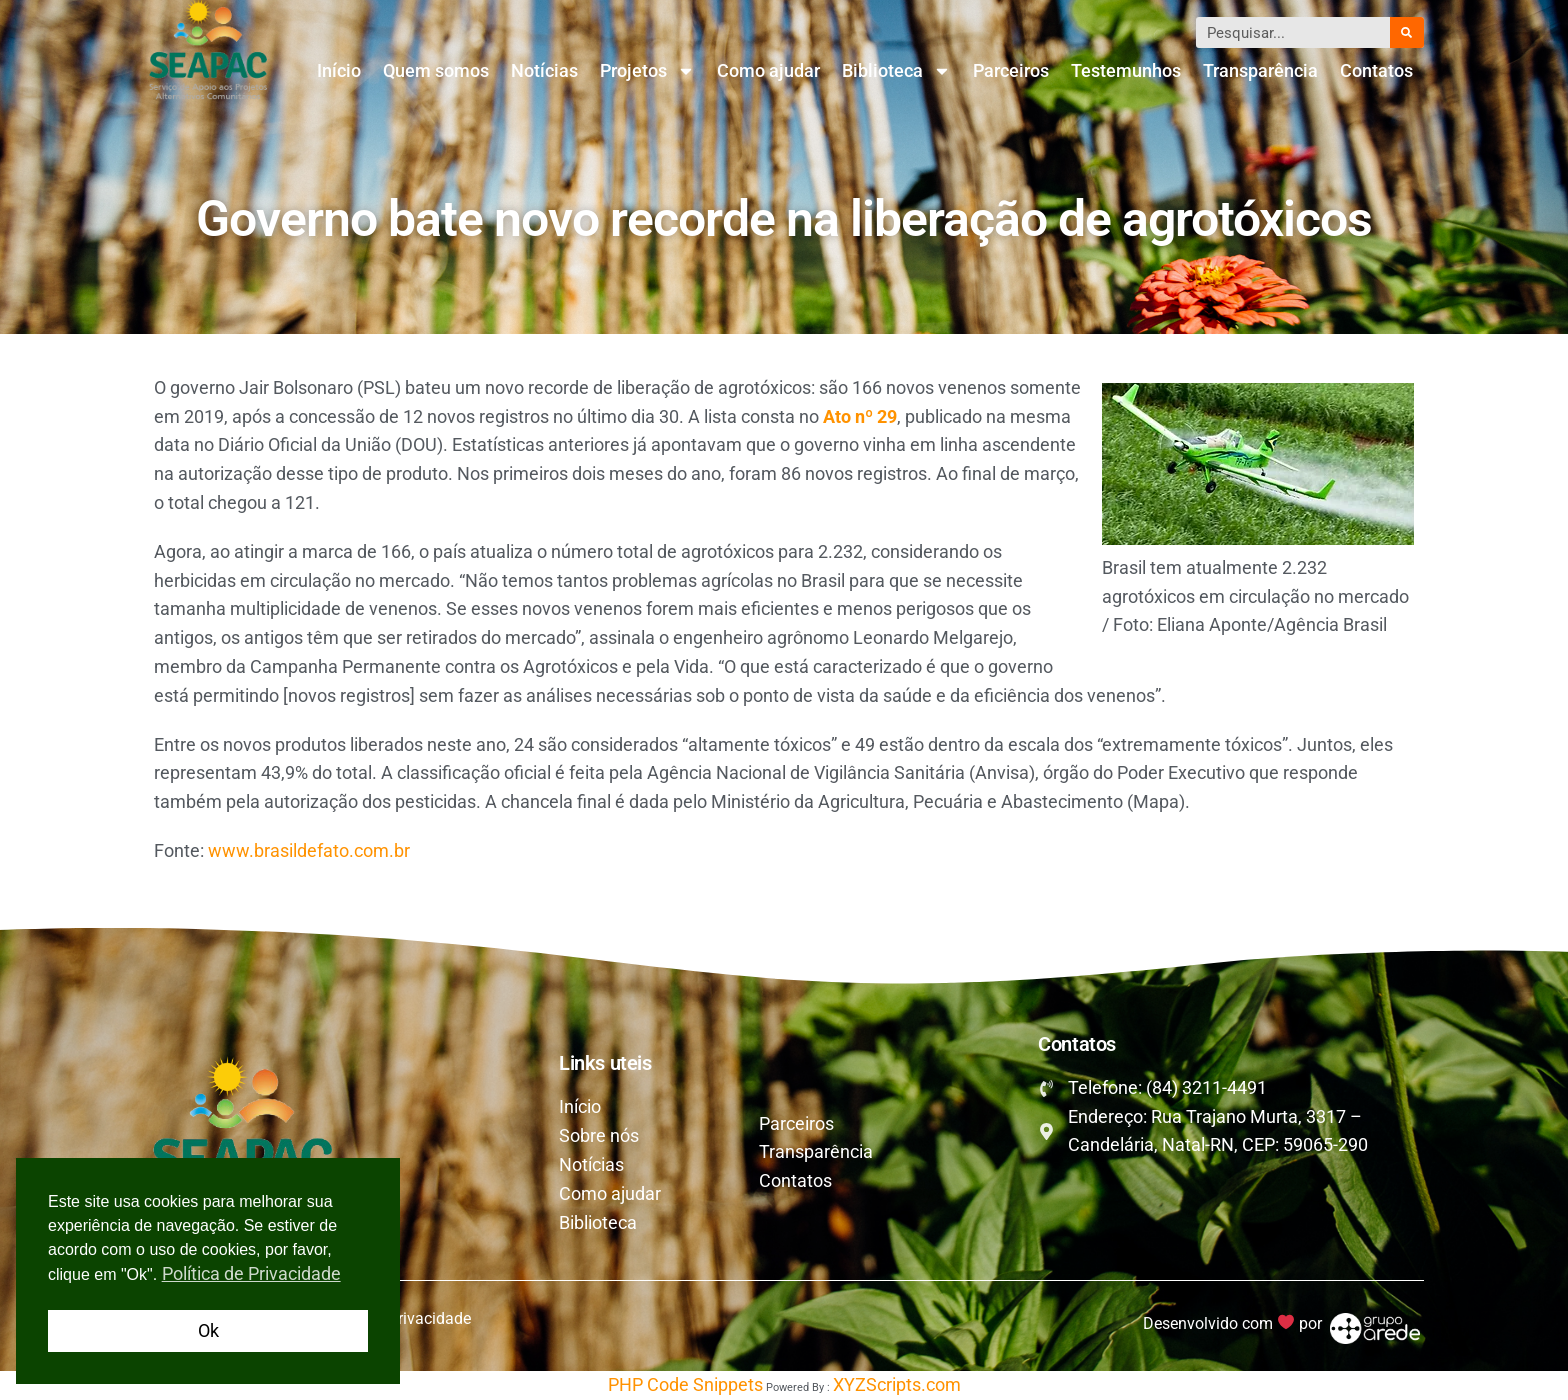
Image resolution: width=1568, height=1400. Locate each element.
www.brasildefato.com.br (309, 850)
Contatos (1376, 70)
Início (339, 70)
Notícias (544, 70)
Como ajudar (768, 70)
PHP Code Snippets (685, 1384)
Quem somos (436, 70)
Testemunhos (1126, 70)
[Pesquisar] (1407, 32)
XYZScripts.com (897, 1384)
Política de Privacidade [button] (251, 1273)
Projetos (647, 71)
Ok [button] (208, 1330)
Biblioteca (896, 71)
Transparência (1260, 70)
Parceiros (1011, 70)
